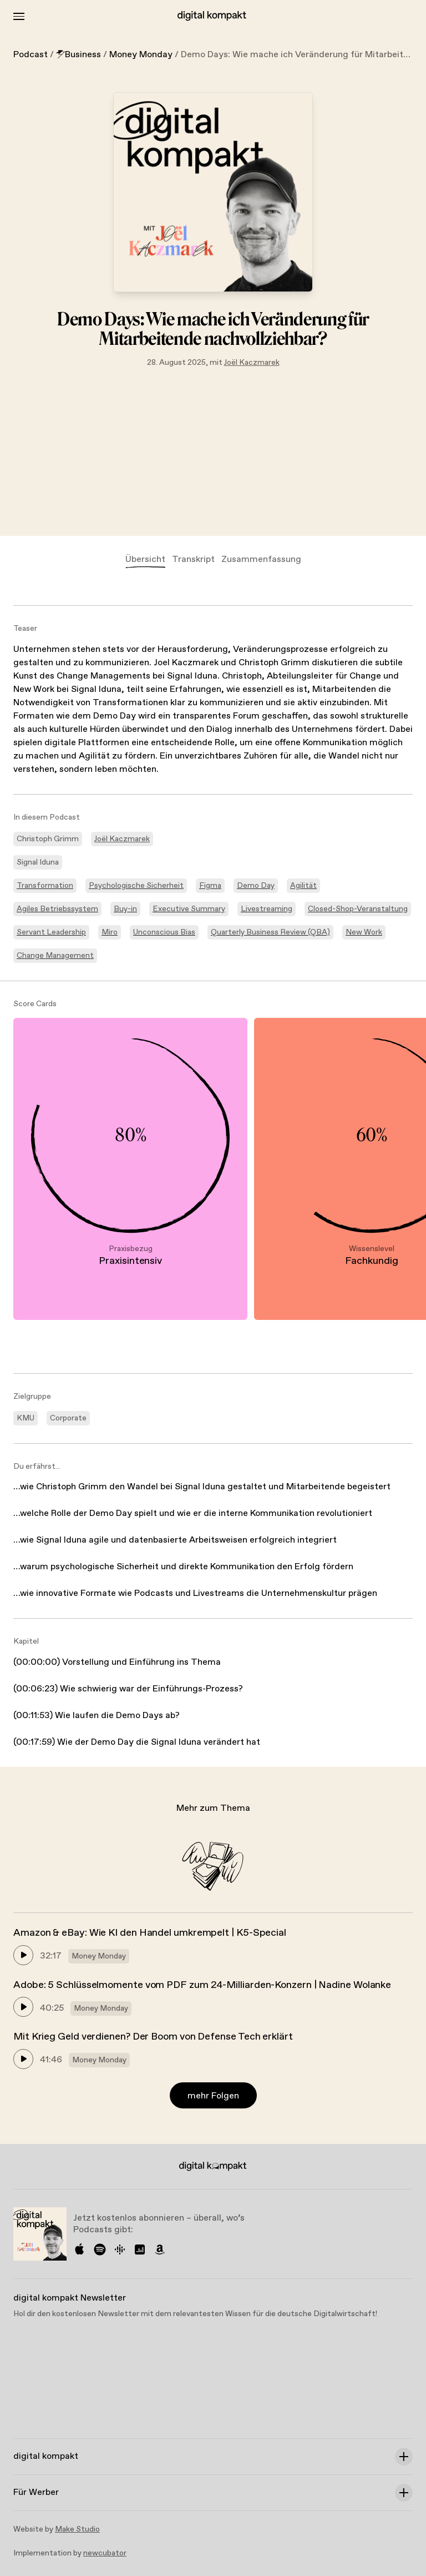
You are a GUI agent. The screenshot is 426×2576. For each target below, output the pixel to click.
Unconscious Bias (164, 932)
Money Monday (141, 55)
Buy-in (125, 909)
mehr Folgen (213, 2096)
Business (78, 55)
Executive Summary (189, 909)
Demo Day (256, 886)
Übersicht (145, 559)
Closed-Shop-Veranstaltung (358, 909)
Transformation (45, 886)
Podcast (30, 55)
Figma (210, 886)
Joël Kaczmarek (252, 363)
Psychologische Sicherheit (136, 886)
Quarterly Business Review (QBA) (270, 932)
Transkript (193, 559)
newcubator (104, 2553)
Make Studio (77, 2529)
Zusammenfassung (261, 559)
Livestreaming (266, 909)
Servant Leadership (51, 932)
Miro (110, 932)
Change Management (55, 956)
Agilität (303, 886)
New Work (364, 932)
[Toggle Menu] (19, 16)
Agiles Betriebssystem (57, 909)
